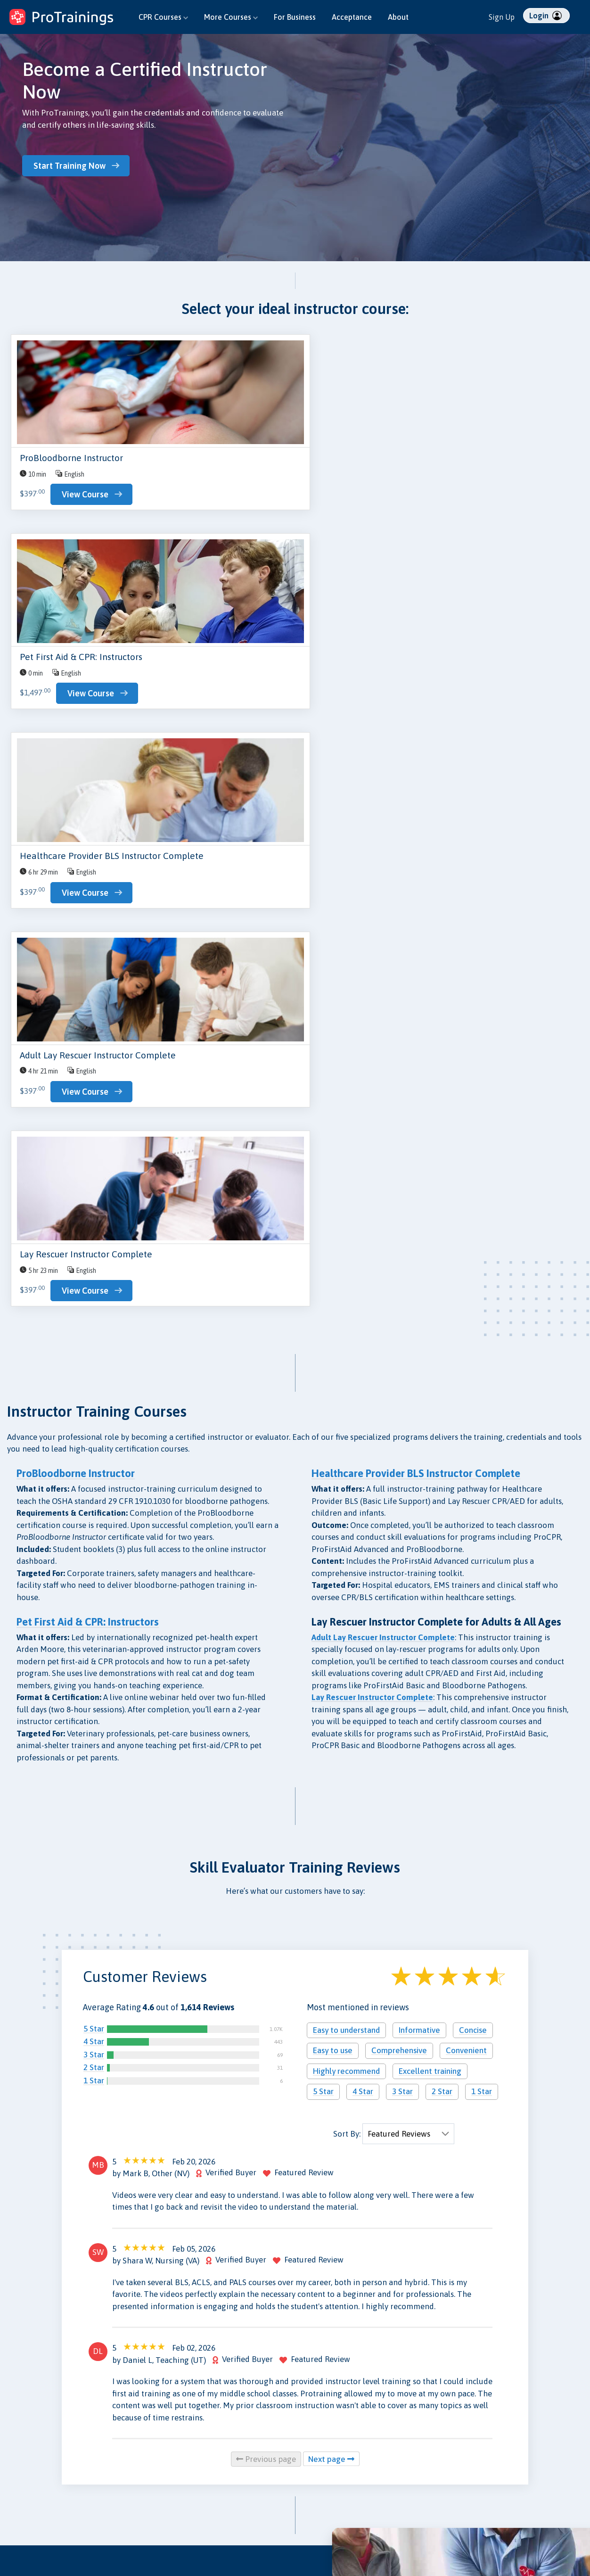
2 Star (93, 1508)
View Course (84, 496)
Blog (112, 2448)
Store (114, 2486)
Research (119, 2473)
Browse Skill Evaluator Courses (85, 2369)
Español (469, 2534)
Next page (331, 1900)
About (398, 17)
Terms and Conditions (333, 2499)
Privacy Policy (322, 2448)
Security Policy (323, 2473)
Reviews (216, 2461)
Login (545, 15)
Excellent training (430, 1512)
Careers (215, 2499)
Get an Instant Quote (77, 2121)
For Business (295, 17)
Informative (419, 1471)
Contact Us (122, 2461)
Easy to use (332, 1491)
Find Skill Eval (27, 2499)
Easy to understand (346, 1471)
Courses (18, 2448)
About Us (217, 2448)
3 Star (93, 1495)
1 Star (93, 1521)
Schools (18, 2473)
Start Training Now (73, 165)
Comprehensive (399, 1491)
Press (212, 2473)
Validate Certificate (135, 2499)
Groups (17, 2461)
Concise (473, 1471)
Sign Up (502, 17)
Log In (16, 2524)
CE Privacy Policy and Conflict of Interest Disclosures (333, 2521)
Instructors (23, 2486)
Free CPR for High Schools (242, 2512)
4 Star (93, 1482)
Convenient (466, 1491)
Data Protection (326, 2461)
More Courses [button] (231, 17)
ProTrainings (518, 2466)
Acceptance (352, 17)
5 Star (93, 1469)
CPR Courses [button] (163, 17)
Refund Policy (322, 2486)
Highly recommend (346, 1512)
